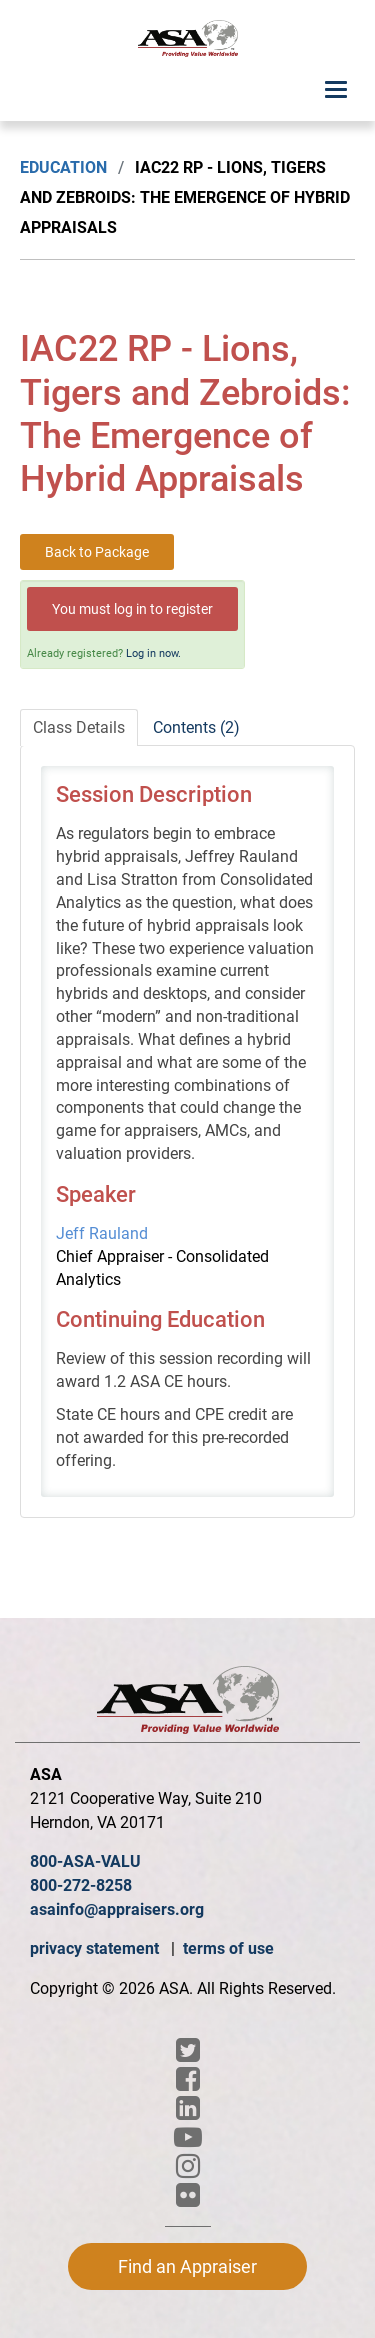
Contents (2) (196, 727)
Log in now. (153, 653)
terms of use (228, 1948)
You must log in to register (132, 609)
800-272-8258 (81, 1885)
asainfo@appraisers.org (117, 1909)
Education (63, 167)
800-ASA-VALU (85, 1861)
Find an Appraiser (187, 2266)
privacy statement (96, 1948)
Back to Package (97, 552)
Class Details (79, 727)
